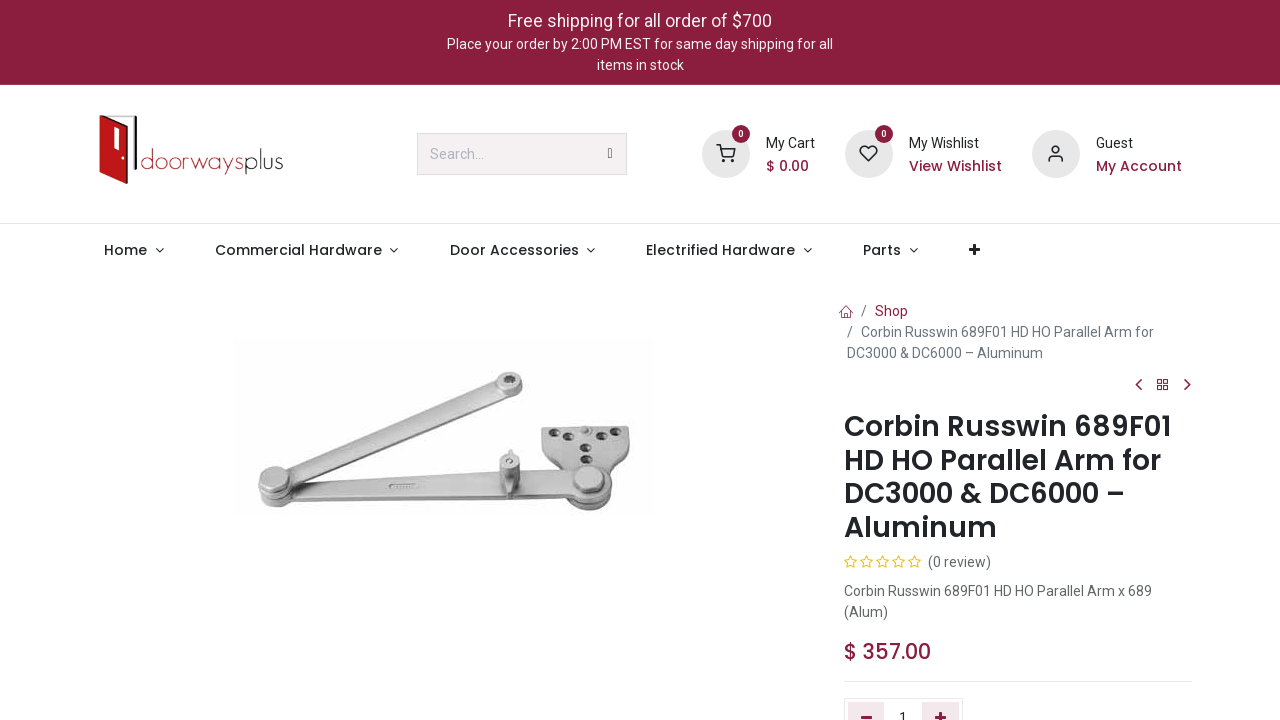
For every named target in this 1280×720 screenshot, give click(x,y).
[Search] (610, 154)
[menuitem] (133, 250)
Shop (891, 311)
